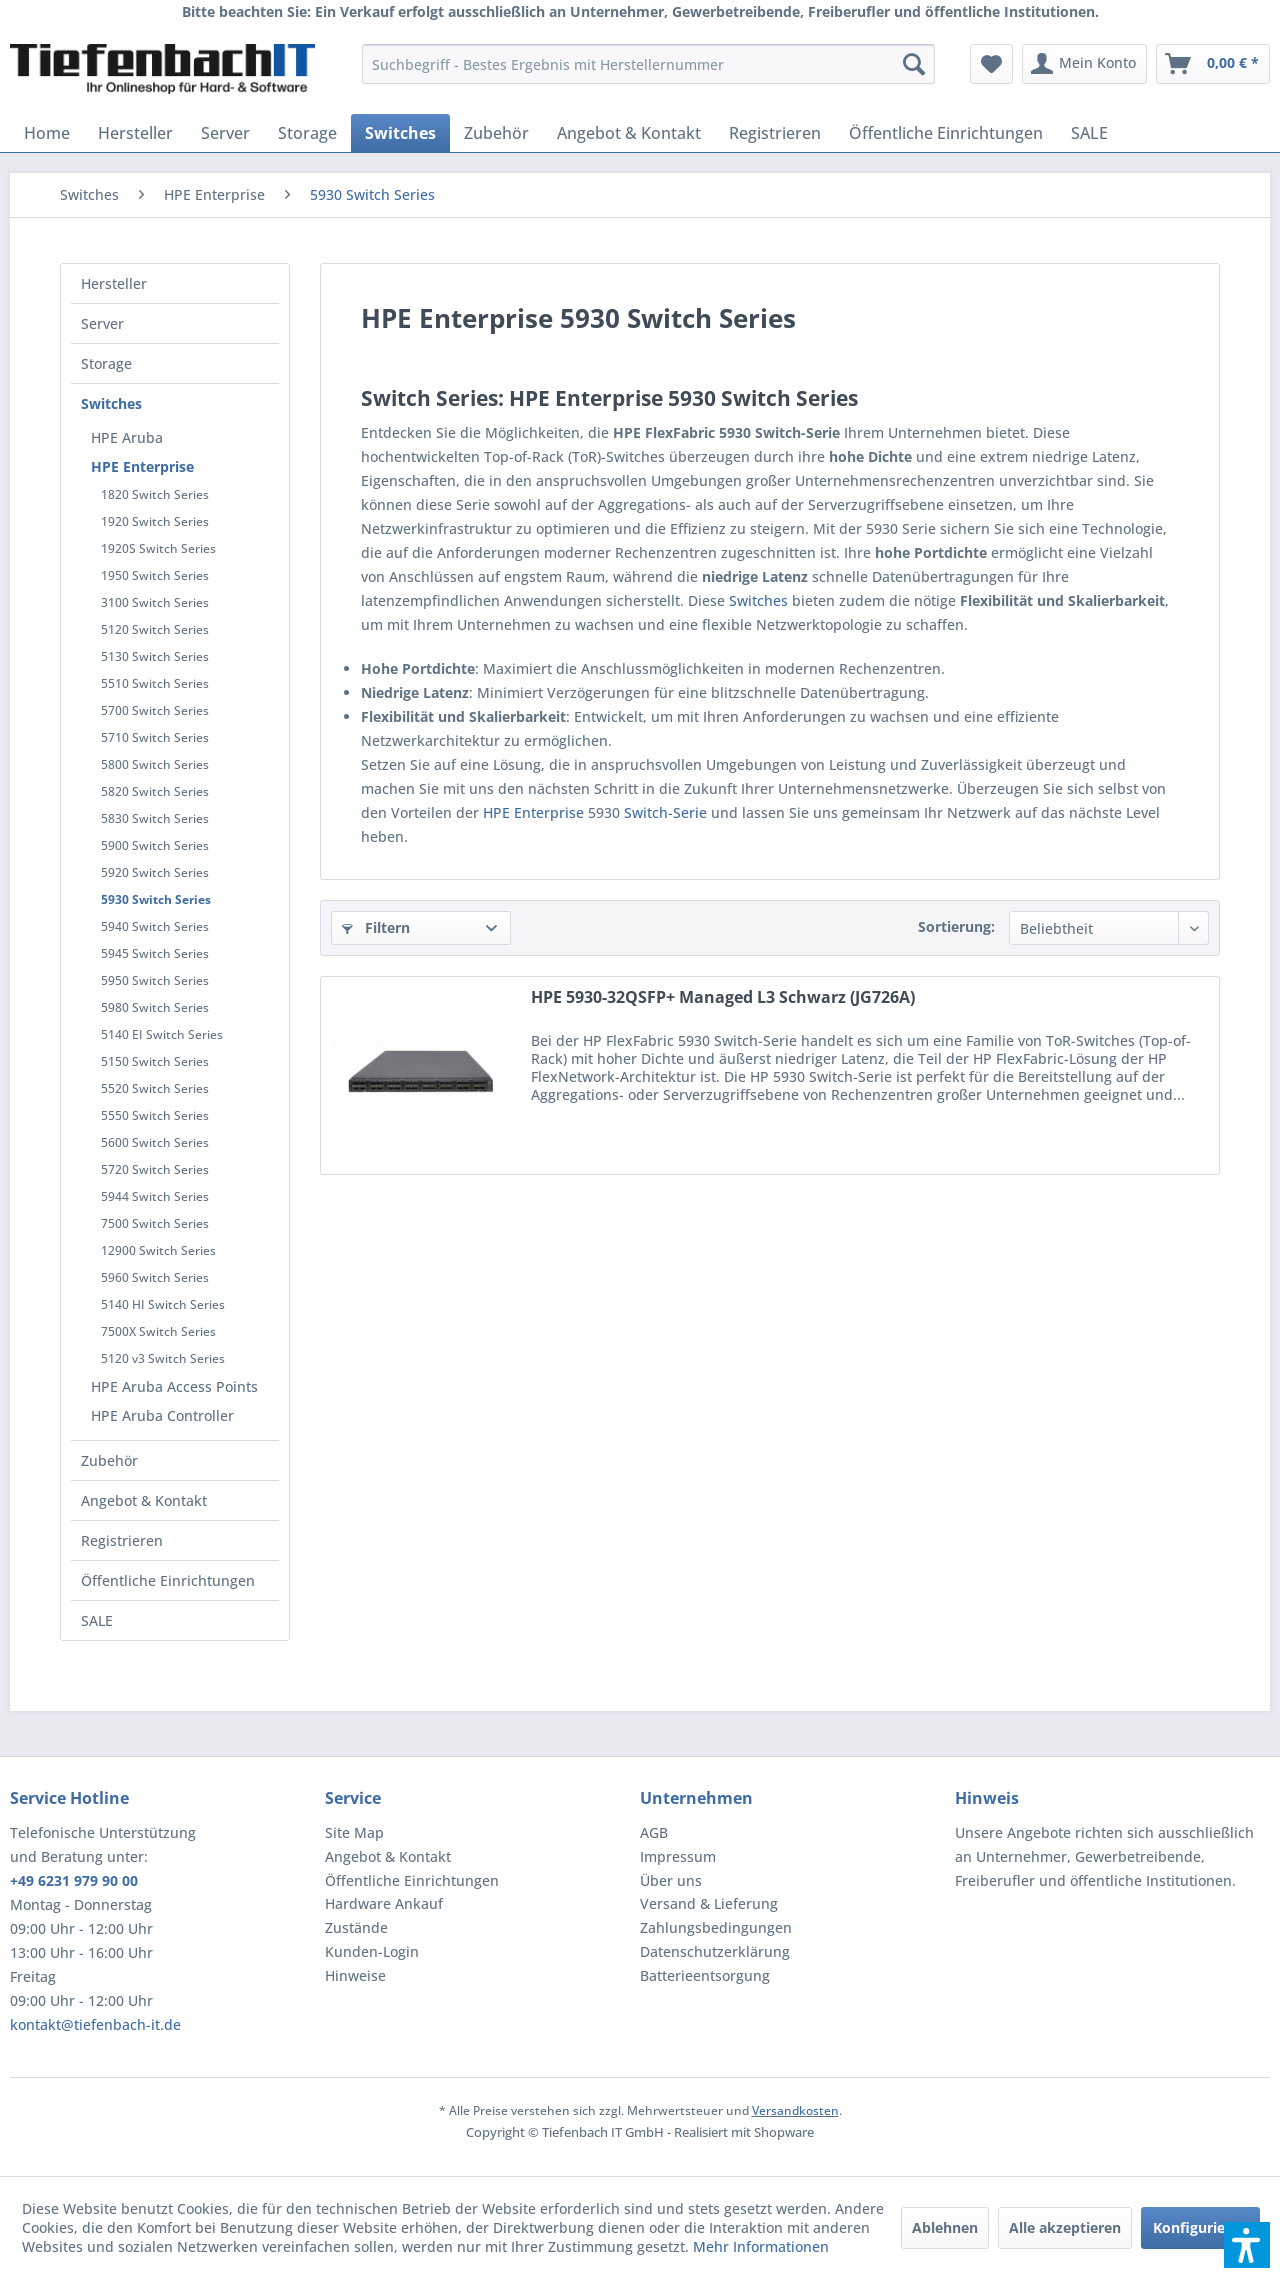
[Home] (47, 133)
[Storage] (307, 133)
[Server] (225, 133)
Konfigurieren (1200, 2227)
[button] (1247, 2245)
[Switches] (400, 133)
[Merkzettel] (991, 64)
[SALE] (1089, 133)
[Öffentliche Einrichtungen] (946, 133)
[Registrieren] (775, 133)
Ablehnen (945, 2227)
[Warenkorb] (1213, 64)
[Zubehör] (496, 133)
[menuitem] (648, 64)
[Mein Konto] (1084, 64)
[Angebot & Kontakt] (629, 133)
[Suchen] (914, 64)
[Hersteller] (135, 133)
